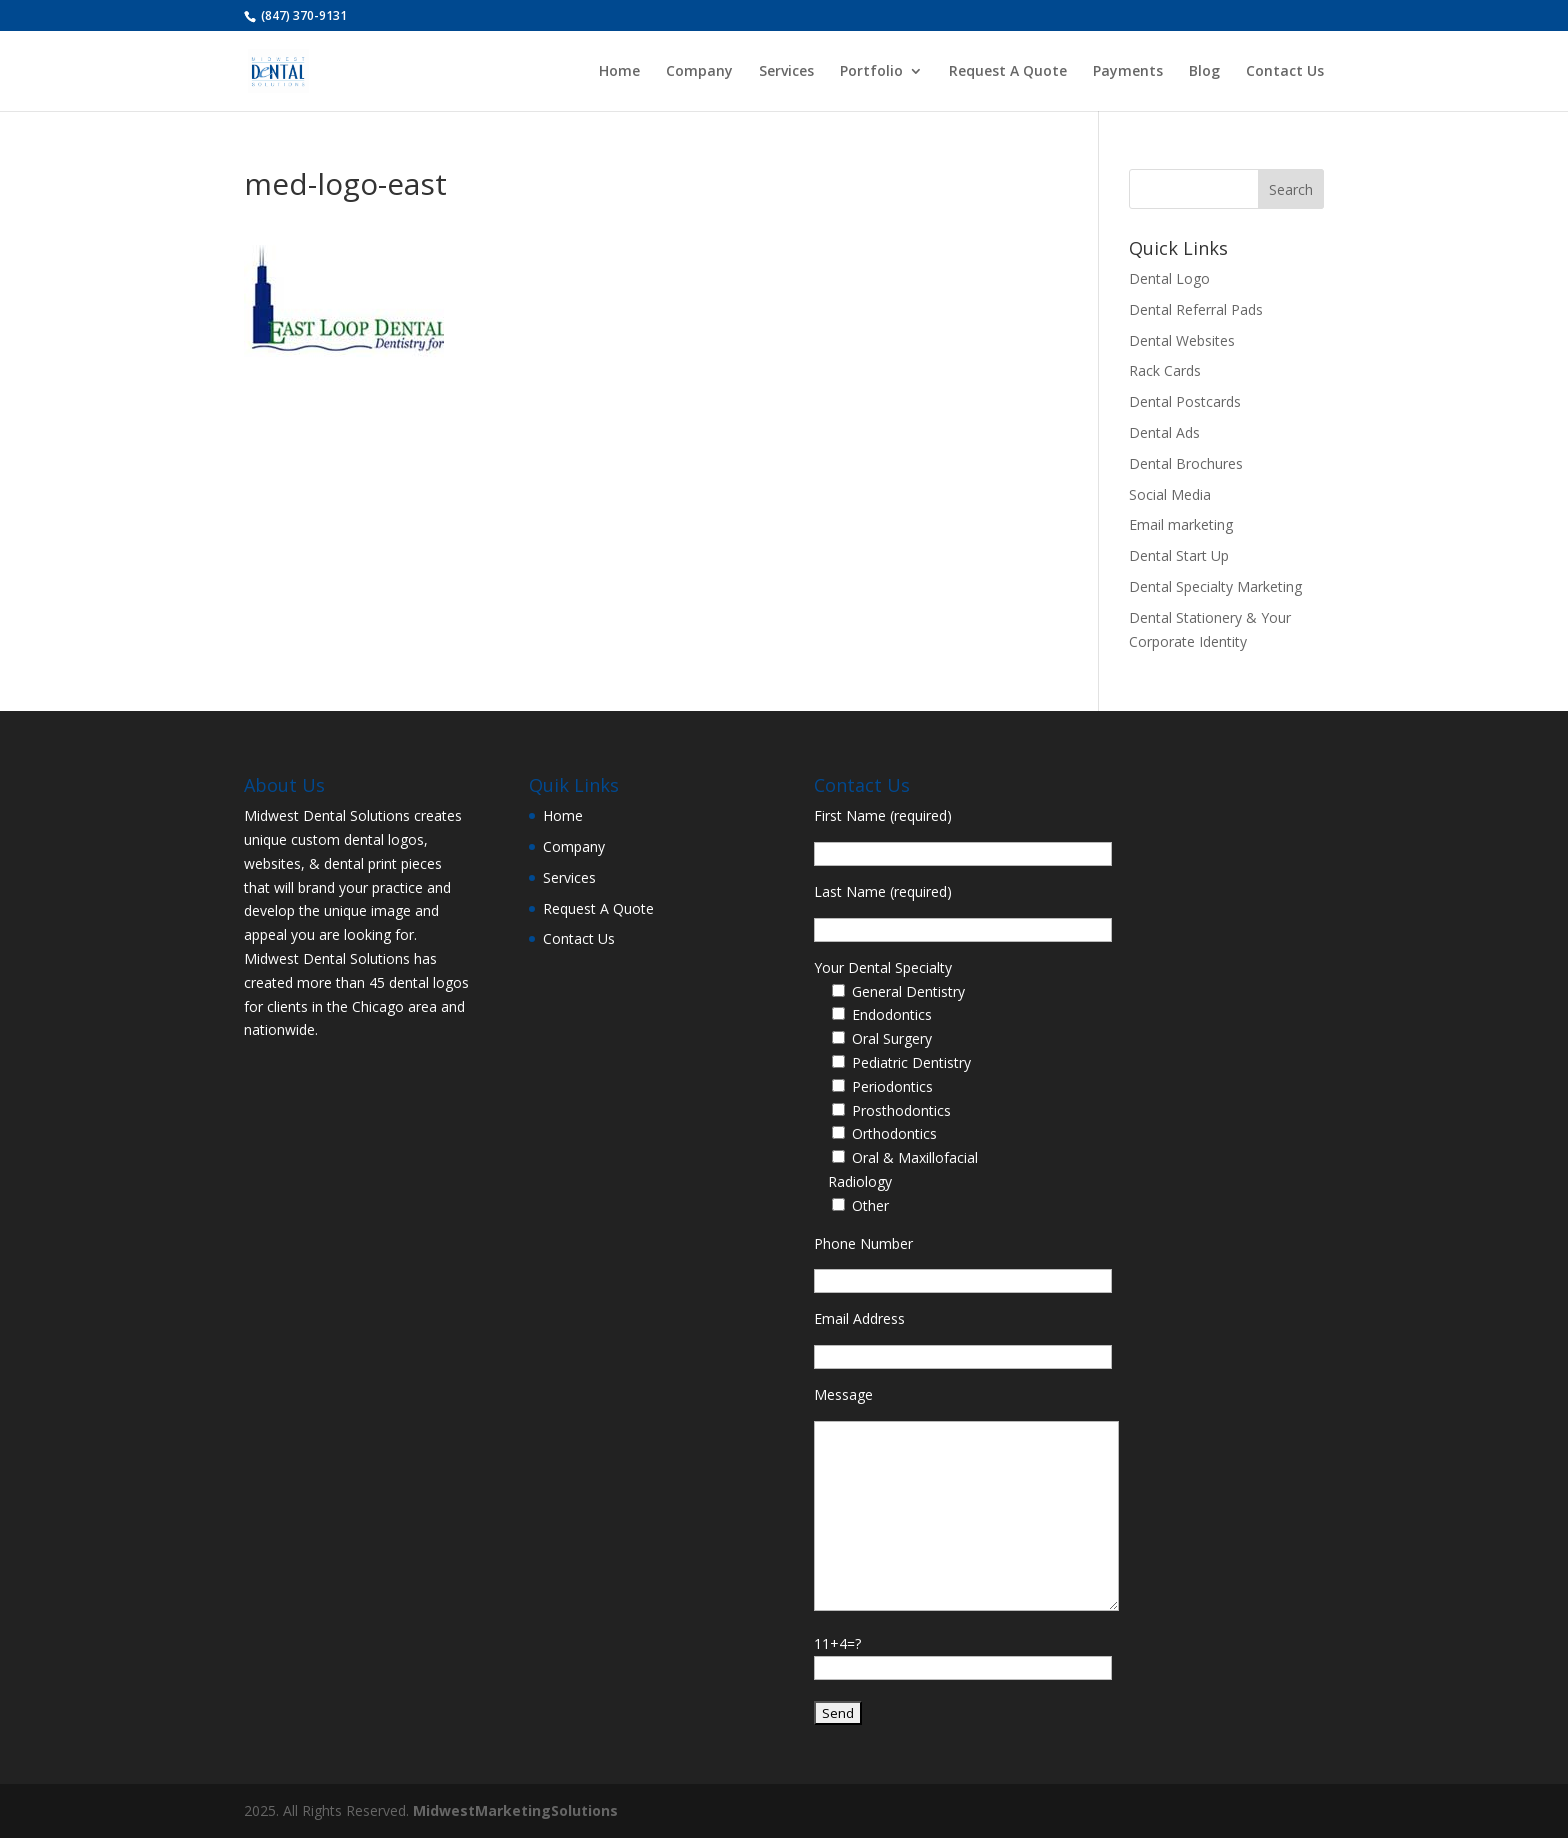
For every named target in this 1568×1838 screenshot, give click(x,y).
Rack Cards (1165, 370)
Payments (1128, 72)
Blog (1204, 72)
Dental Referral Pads (1196, 309)
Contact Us (1285, 72)
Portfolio (871, 72)
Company (699, 72)
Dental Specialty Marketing (1215, 586)
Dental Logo (1169, 278)
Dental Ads (1164, 432)
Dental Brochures (1186, 463)
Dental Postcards (1185, 401)
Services (786, 72)
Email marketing (1181, 524)
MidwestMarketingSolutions (515, 1810)
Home (619, 72)
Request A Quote (1008, 72)
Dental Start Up (1179, 555)
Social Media (1170, 494)
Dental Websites (1182, 340)
